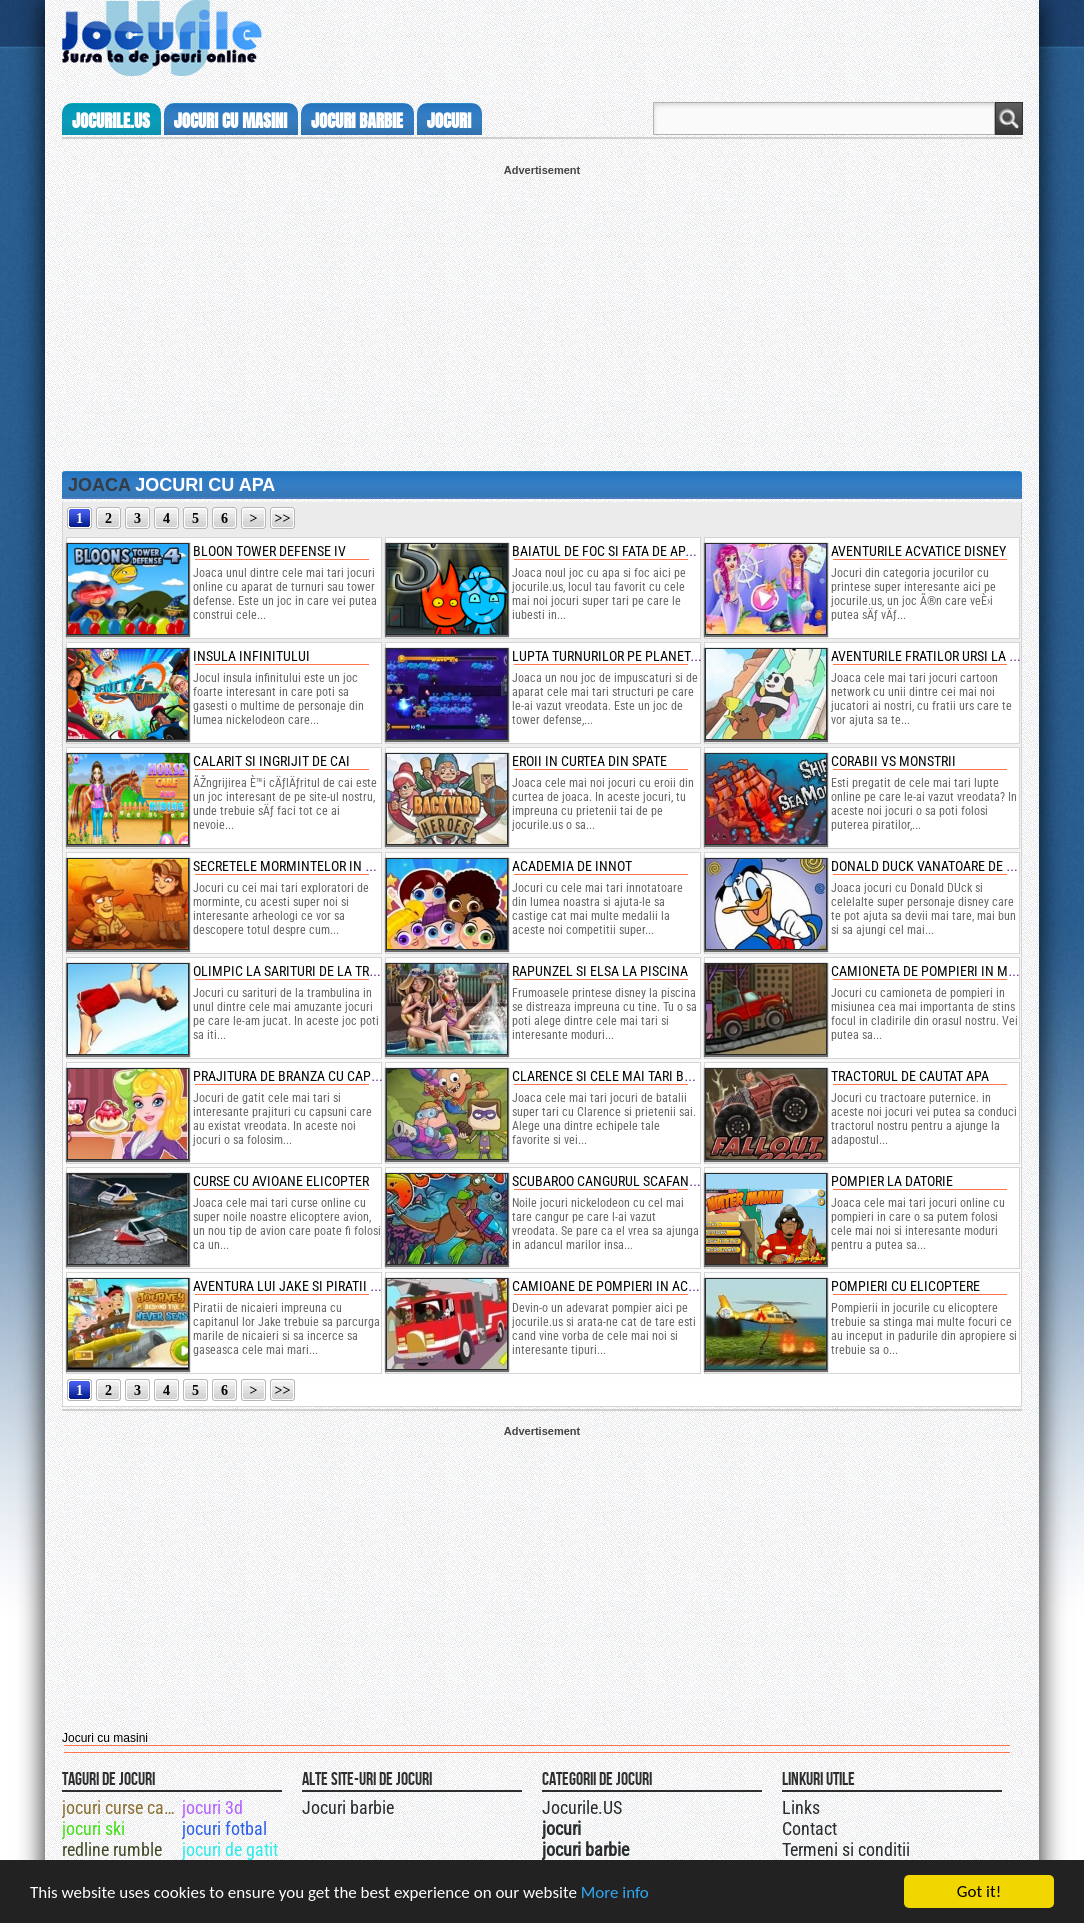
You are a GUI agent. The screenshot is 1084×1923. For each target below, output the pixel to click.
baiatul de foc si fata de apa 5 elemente (640, 551)
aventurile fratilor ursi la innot (938, 656)
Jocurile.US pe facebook (675, 1805)
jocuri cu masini (230, 121)
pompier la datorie (892, 1181)
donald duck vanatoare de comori (941, 866)
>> (283, 518)
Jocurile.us (111, 121)
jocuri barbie (357, 121)
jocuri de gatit (230, 1849)
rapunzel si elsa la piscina (600, 971)
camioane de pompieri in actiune (617, 1286)
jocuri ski (93, 1828)
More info (615, 1892)
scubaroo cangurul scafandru (612, 1181)
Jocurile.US (582, 1807)
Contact (809, 1828)
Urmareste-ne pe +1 (635, 1805)
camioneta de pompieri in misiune (939, 971)
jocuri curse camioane (120, 1807)
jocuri (449, 121)
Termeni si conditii (846, 1849)
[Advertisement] (542, 316)
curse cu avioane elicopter (281, 1181)
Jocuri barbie (348, 1807)
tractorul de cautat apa (910, 1076)
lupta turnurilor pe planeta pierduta (634, 656)
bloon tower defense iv (269, 551)
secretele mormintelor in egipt (296, 866)
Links (801, 1807)
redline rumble (112, 1849)
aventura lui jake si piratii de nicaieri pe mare (343, 1286)
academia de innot (572, 866)
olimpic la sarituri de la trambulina (312, 971)
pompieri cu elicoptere (905, 1286)
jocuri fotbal (224, 1828)
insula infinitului (251, 656)
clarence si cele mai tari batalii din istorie (651, 1076)
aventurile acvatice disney (918, 551)
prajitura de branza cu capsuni (296, 1076)
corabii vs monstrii (893, 761)
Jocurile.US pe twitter (655, 1805)
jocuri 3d (212, 1807)
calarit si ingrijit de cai (271, 761)
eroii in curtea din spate (589, 761)
